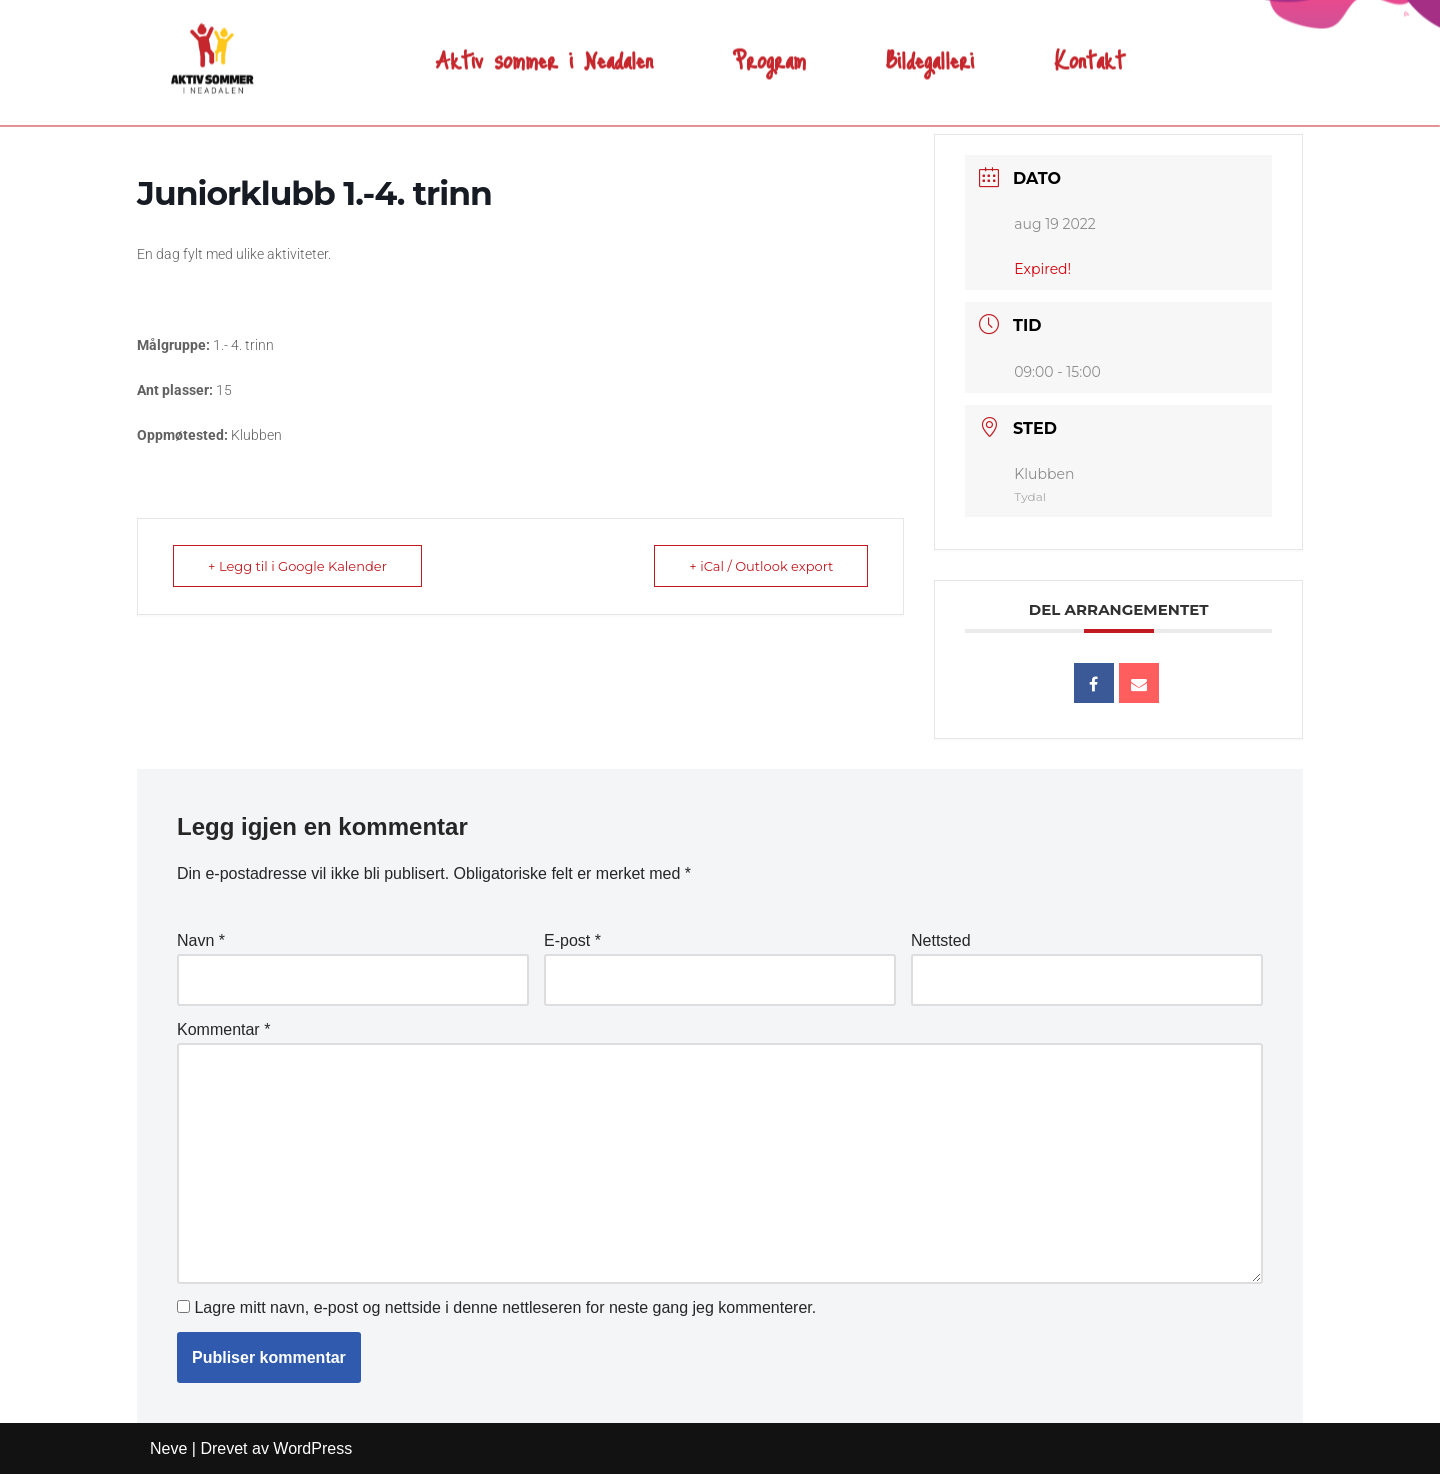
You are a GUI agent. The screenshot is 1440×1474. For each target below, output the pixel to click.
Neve (168, 1448)
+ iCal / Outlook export (761, 566)
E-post (572, 940)
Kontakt (1089, 45)
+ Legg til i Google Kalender (297, 566)
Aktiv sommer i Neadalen (544, 45)
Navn (201, 940)
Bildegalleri (930, 45)
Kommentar (223, 1029)
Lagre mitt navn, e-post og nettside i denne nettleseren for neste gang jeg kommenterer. (505, 1307)
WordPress (312, 1448)
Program (769, 45)
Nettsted (941, 940)
